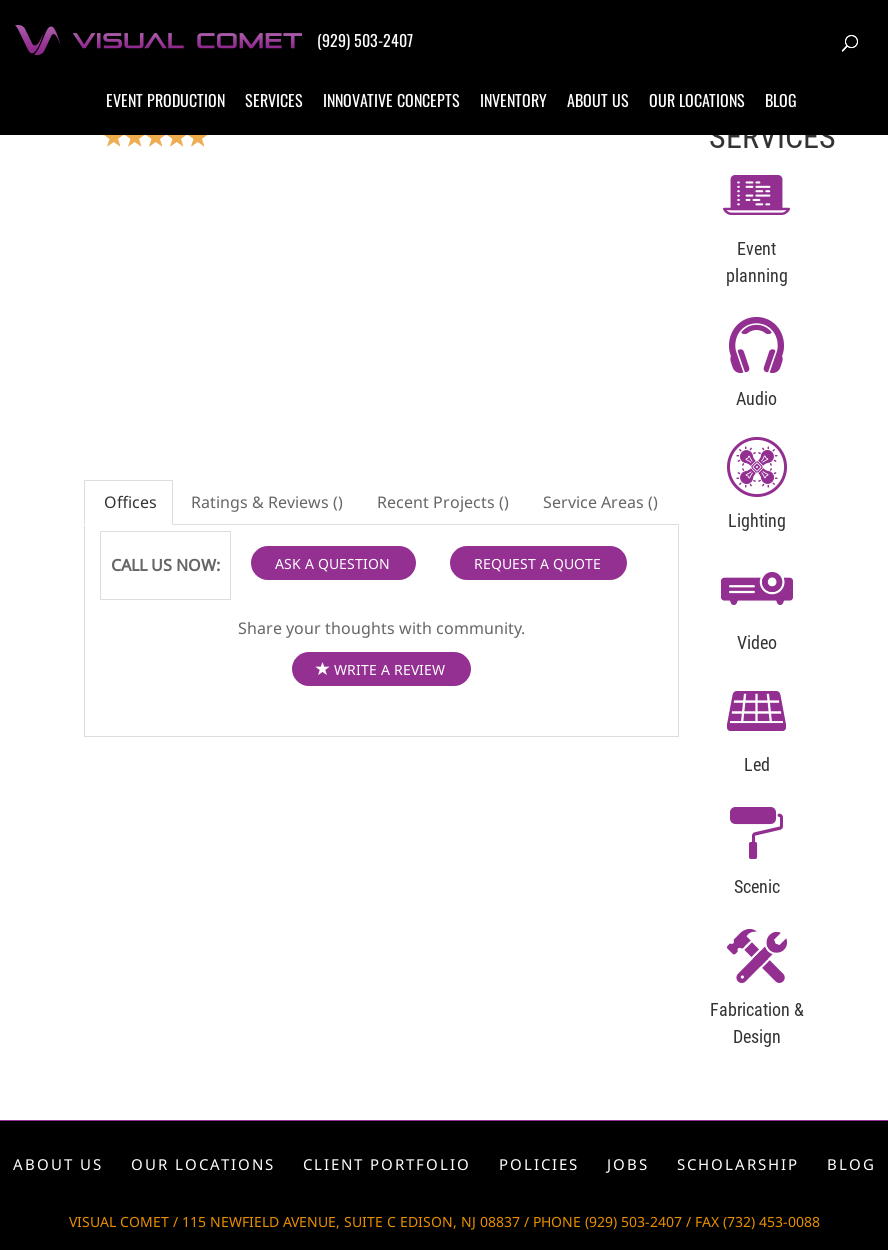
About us (598, 100)
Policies (539, 1164)
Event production (165, 100)
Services (274, 100)
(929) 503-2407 (365, 40)
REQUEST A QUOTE (537, 563)
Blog (781, 100)
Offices (128, 502)
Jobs (628, 1164)
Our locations (697, 100)
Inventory (513, 100)
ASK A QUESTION (332, 563)
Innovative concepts (391, 100)
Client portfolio (387, 1164)
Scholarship (738, 1164)
